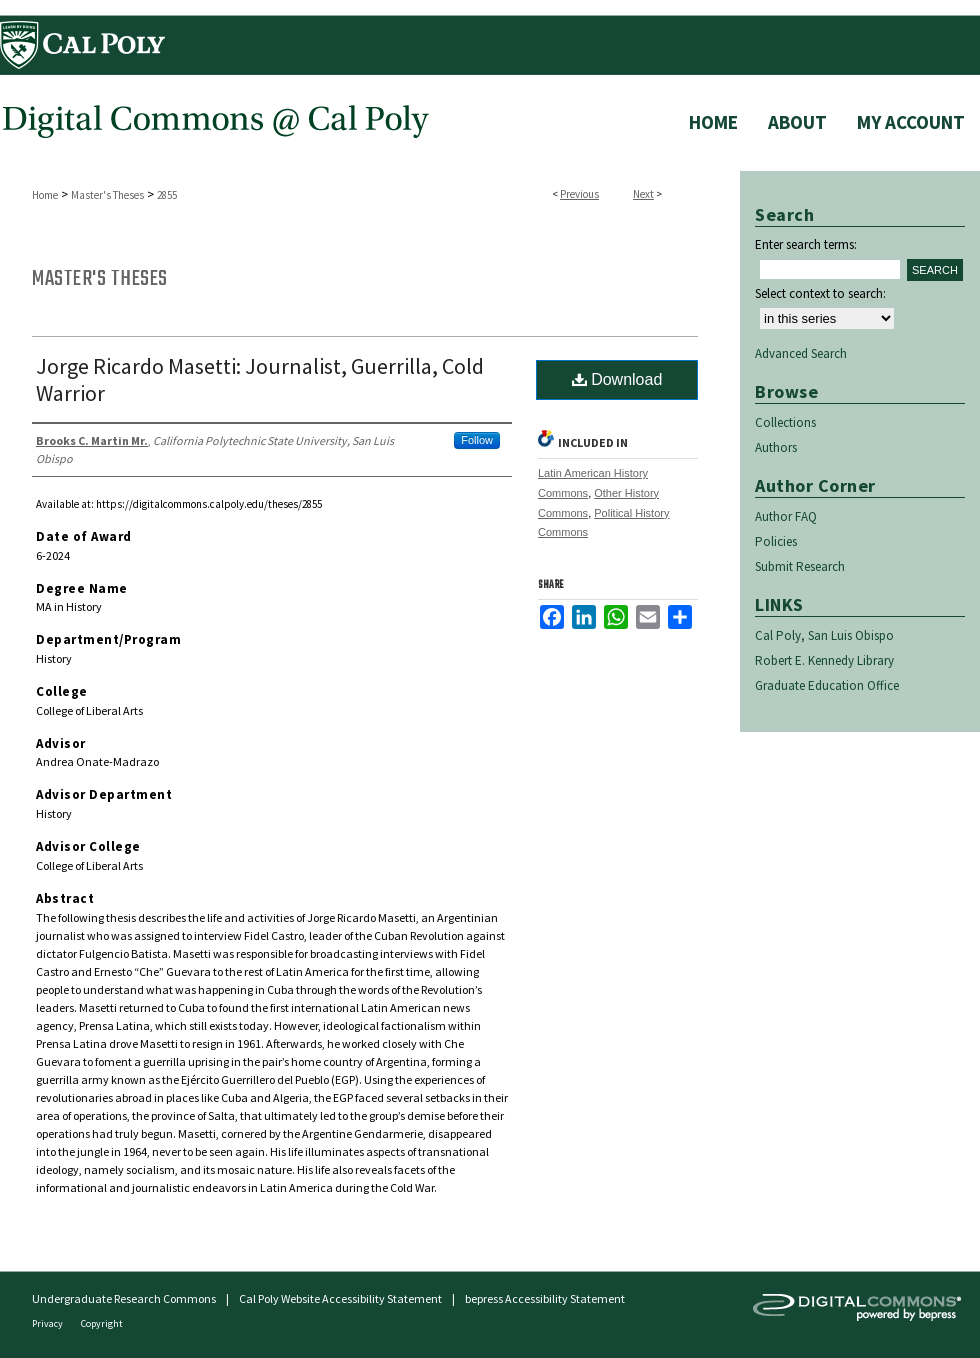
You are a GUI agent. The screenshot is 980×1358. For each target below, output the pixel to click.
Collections (785, 422)
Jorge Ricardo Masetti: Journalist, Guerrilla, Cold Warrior (260, 379)
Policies (776, 541)
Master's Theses (107, 195)
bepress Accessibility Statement (545, 1298)
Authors (776, 447)
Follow (477, 440)
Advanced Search (801, 353)
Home (45, 195)
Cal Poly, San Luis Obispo (824, 635)
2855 (167, 195)
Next (643, 194)
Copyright (102, 1323)
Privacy (48, 1323)
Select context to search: (820, 293)
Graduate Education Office (827, 685)
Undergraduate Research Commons (124, 1298)
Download (617, 379)
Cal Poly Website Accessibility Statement (340, 1298)
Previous (579, 194)
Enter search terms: (806, 244)
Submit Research (800, 566)
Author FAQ (786, 516)
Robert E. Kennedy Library (824, 660)
